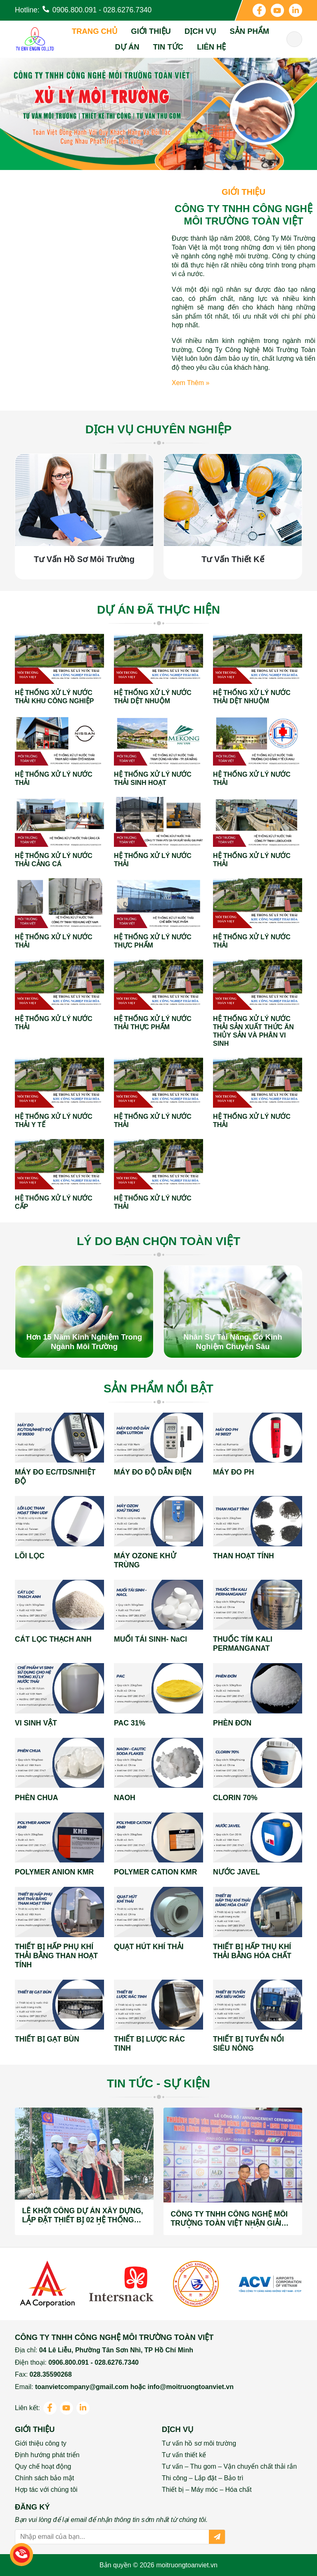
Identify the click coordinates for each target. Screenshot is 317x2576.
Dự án (127, 47)
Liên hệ (211, 47)
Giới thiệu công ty (40, 2443)
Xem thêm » (190, 382)
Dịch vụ (200, 31)
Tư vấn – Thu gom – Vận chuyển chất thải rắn (229, 2466)
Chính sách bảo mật (44, 2477)
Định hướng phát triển (47, 2454)
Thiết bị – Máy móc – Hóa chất (207, 2489)
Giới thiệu (151, 31)
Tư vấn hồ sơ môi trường (199, 2443)
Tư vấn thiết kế (184, 2454)
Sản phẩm (249, 31)
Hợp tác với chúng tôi (46, 2489)
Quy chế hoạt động (43, 2466)
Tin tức (168, 47)
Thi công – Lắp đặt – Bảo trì (203, 2477)
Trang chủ (94, 31)
